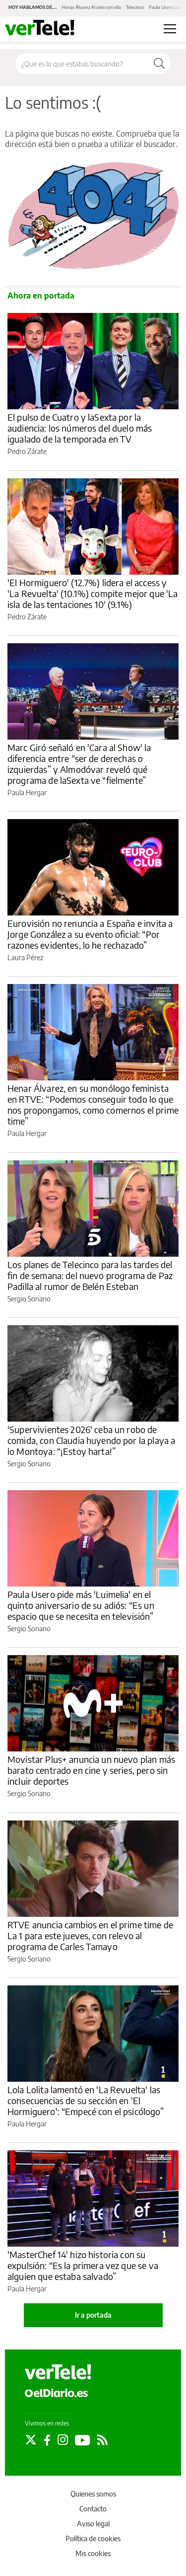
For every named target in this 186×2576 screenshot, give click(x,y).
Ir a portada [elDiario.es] (93, 2315)
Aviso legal (93, 2523)
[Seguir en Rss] (102, 2440)
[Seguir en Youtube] (82, 2439)
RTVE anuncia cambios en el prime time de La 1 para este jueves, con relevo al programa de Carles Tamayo (90, 1935)
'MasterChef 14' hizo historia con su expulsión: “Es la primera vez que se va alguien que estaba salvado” (82, 2265)
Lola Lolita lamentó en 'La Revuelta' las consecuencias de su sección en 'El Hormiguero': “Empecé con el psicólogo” (85, 2100)
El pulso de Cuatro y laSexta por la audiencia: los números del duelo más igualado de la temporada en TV (79, 428)
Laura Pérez (25, 957)
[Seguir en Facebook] (47, 2439)
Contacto (93, 2508)
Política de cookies (93, 2538)
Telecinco (135, 7)
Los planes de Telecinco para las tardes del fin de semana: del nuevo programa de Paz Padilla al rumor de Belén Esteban (90, 1275)
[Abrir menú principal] (170, 28)
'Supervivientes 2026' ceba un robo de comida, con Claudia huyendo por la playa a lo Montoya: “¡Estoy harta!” (91, 1440)
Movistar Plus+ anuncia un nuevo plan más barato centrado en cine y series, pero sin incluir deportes (91, 1770)
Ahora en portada (40, 296)
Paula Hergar (27, 792)
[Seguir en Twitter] (31, 2440)
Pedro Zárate (27, 451)
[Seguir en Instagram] (63, 2440)
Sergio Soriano (29, 1298)
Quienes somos (93, 2494)
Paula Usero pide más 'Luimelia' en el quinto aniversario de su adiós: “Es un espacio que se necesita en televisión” (80, 1605)
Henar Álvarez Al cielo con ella (91, 7)
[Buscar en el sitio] (81, 63)
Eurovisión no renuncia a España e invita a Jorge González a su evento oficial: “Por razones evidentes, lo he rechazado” (90, 934)
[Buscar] (159, 63)
